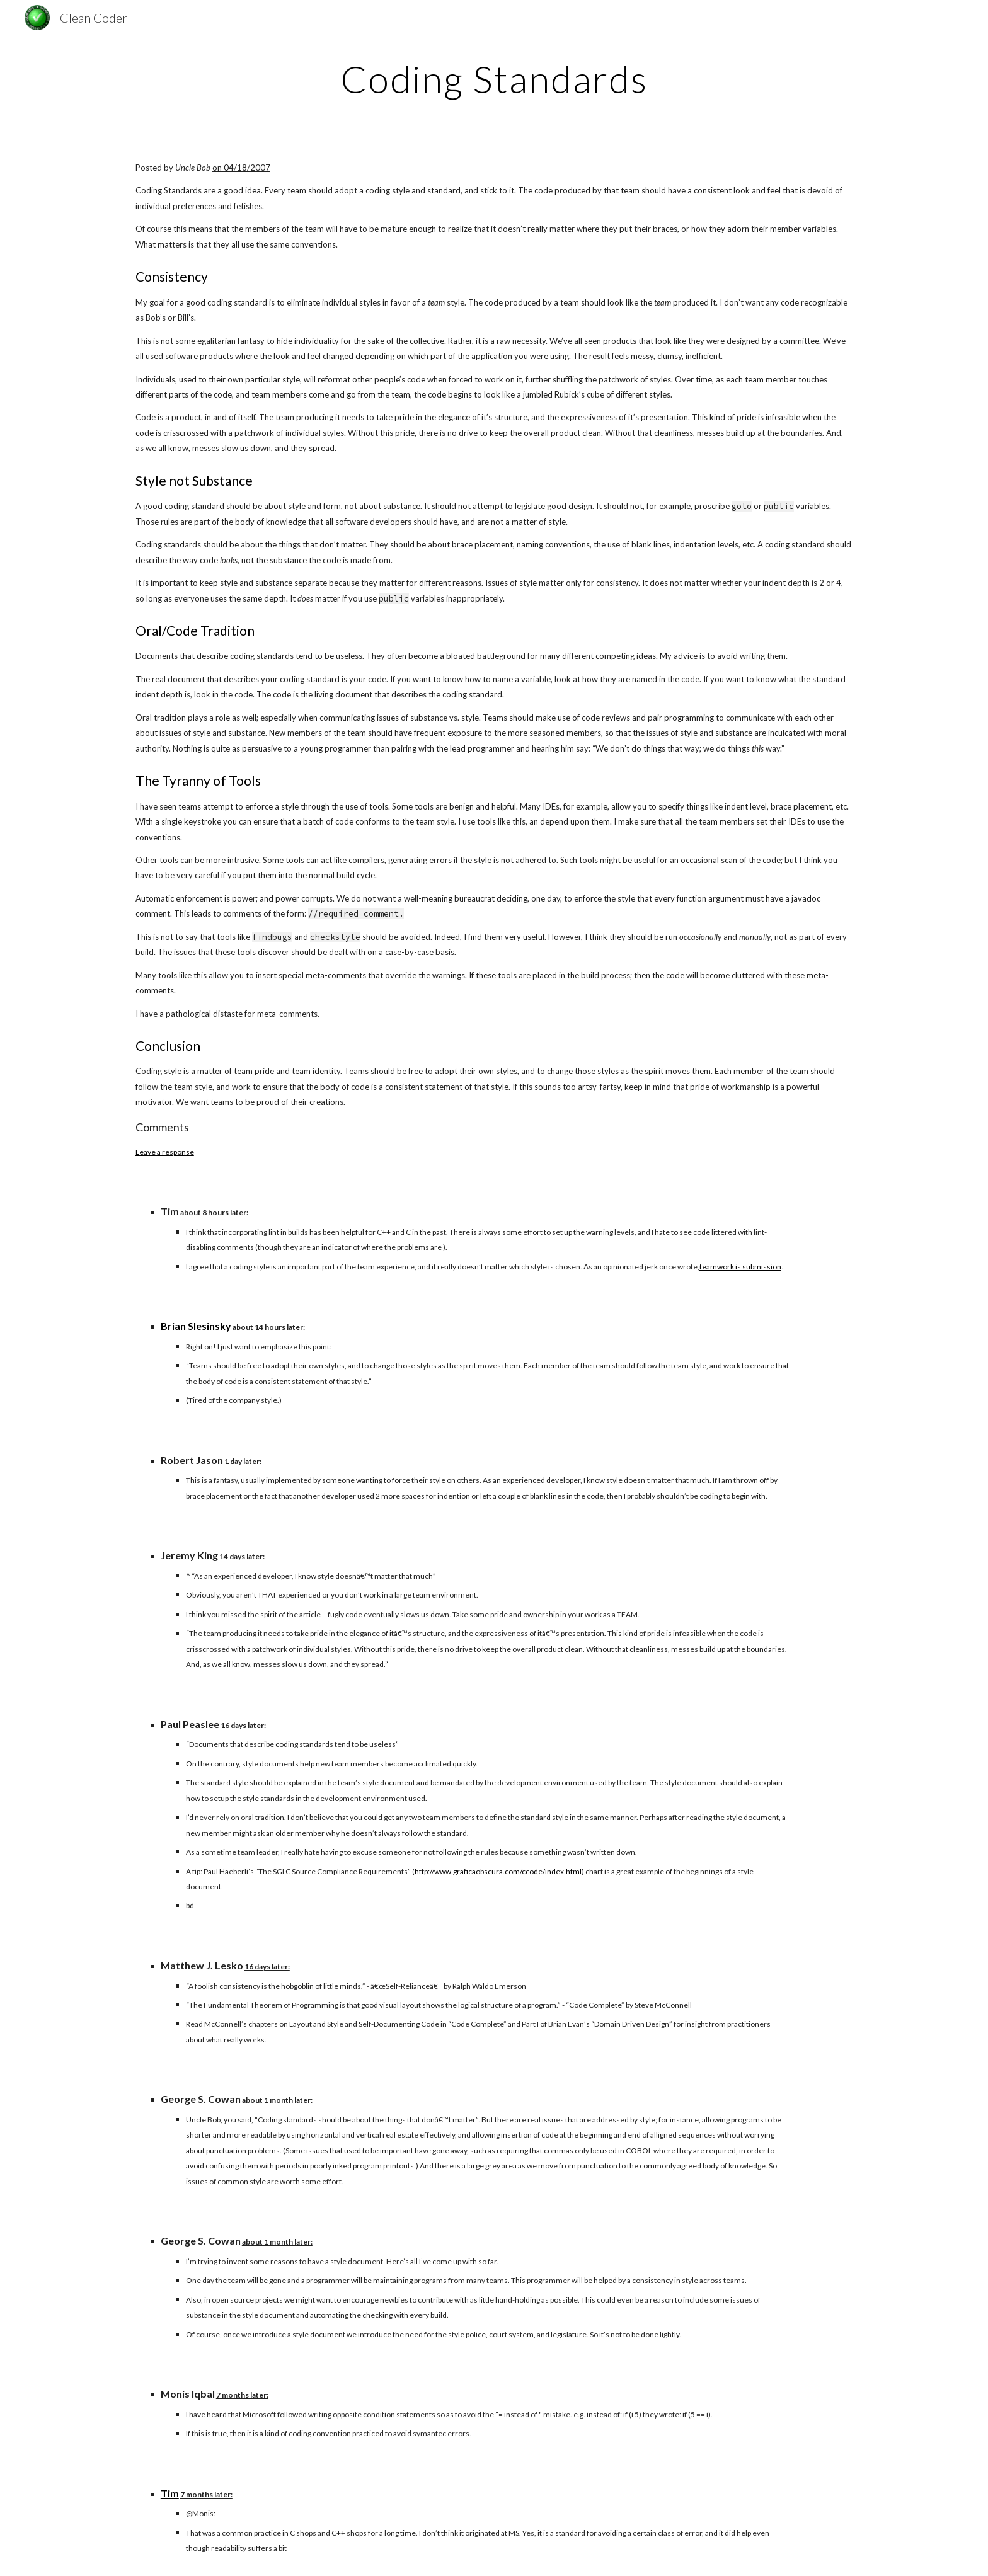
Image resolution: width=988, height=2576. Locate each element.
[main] (494, 79)
